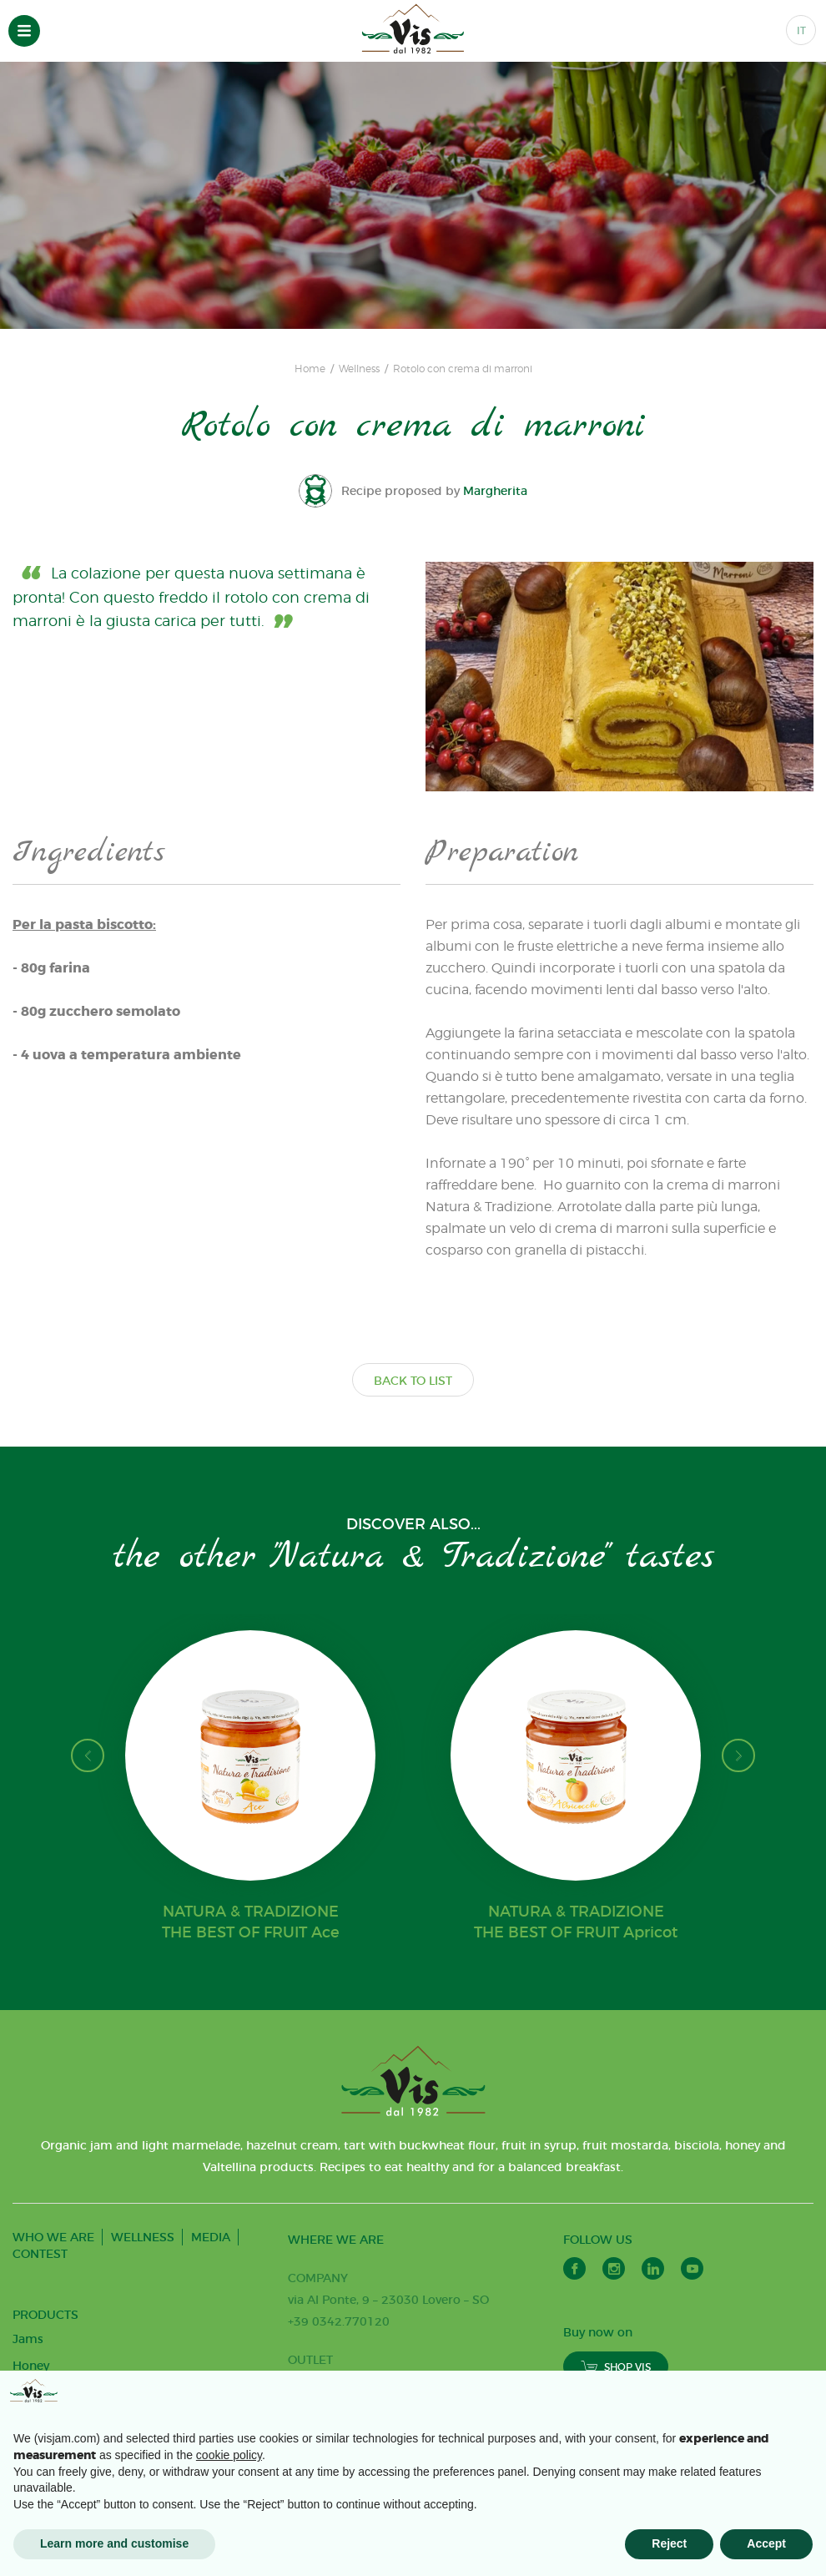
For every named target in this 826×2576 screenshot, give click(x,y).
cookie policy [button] (229, 2455)
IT (801, 30)
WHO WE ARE (53, 2237)
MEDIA (210, 2237)
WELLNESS (142, 2237)
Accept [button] (766, 2543)
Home (310, 369)
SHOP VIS (616, 2367)
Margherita (496, 490)
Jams (28, 2338)
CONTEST (40, 2253)
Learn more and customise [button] (114, 2543)
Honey (31, 2365)
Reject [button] (669, 2543)
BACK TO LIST (413, 1380)
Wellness (359, 369)
